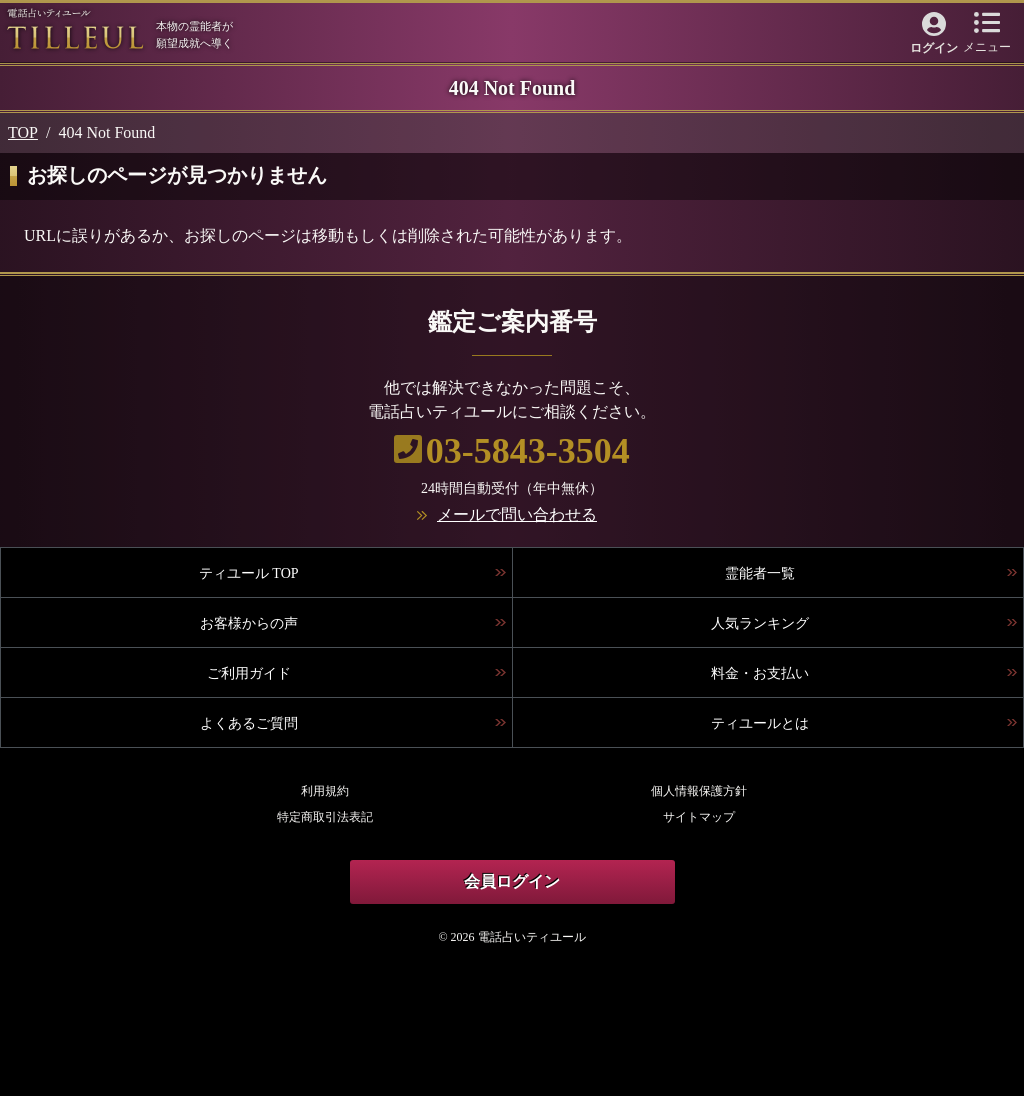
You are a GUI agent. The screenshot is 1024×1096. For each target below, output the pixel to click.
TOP (23, 132)
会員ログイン (512, 881)
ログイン (934, 48)
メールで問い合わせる (517, 514)
